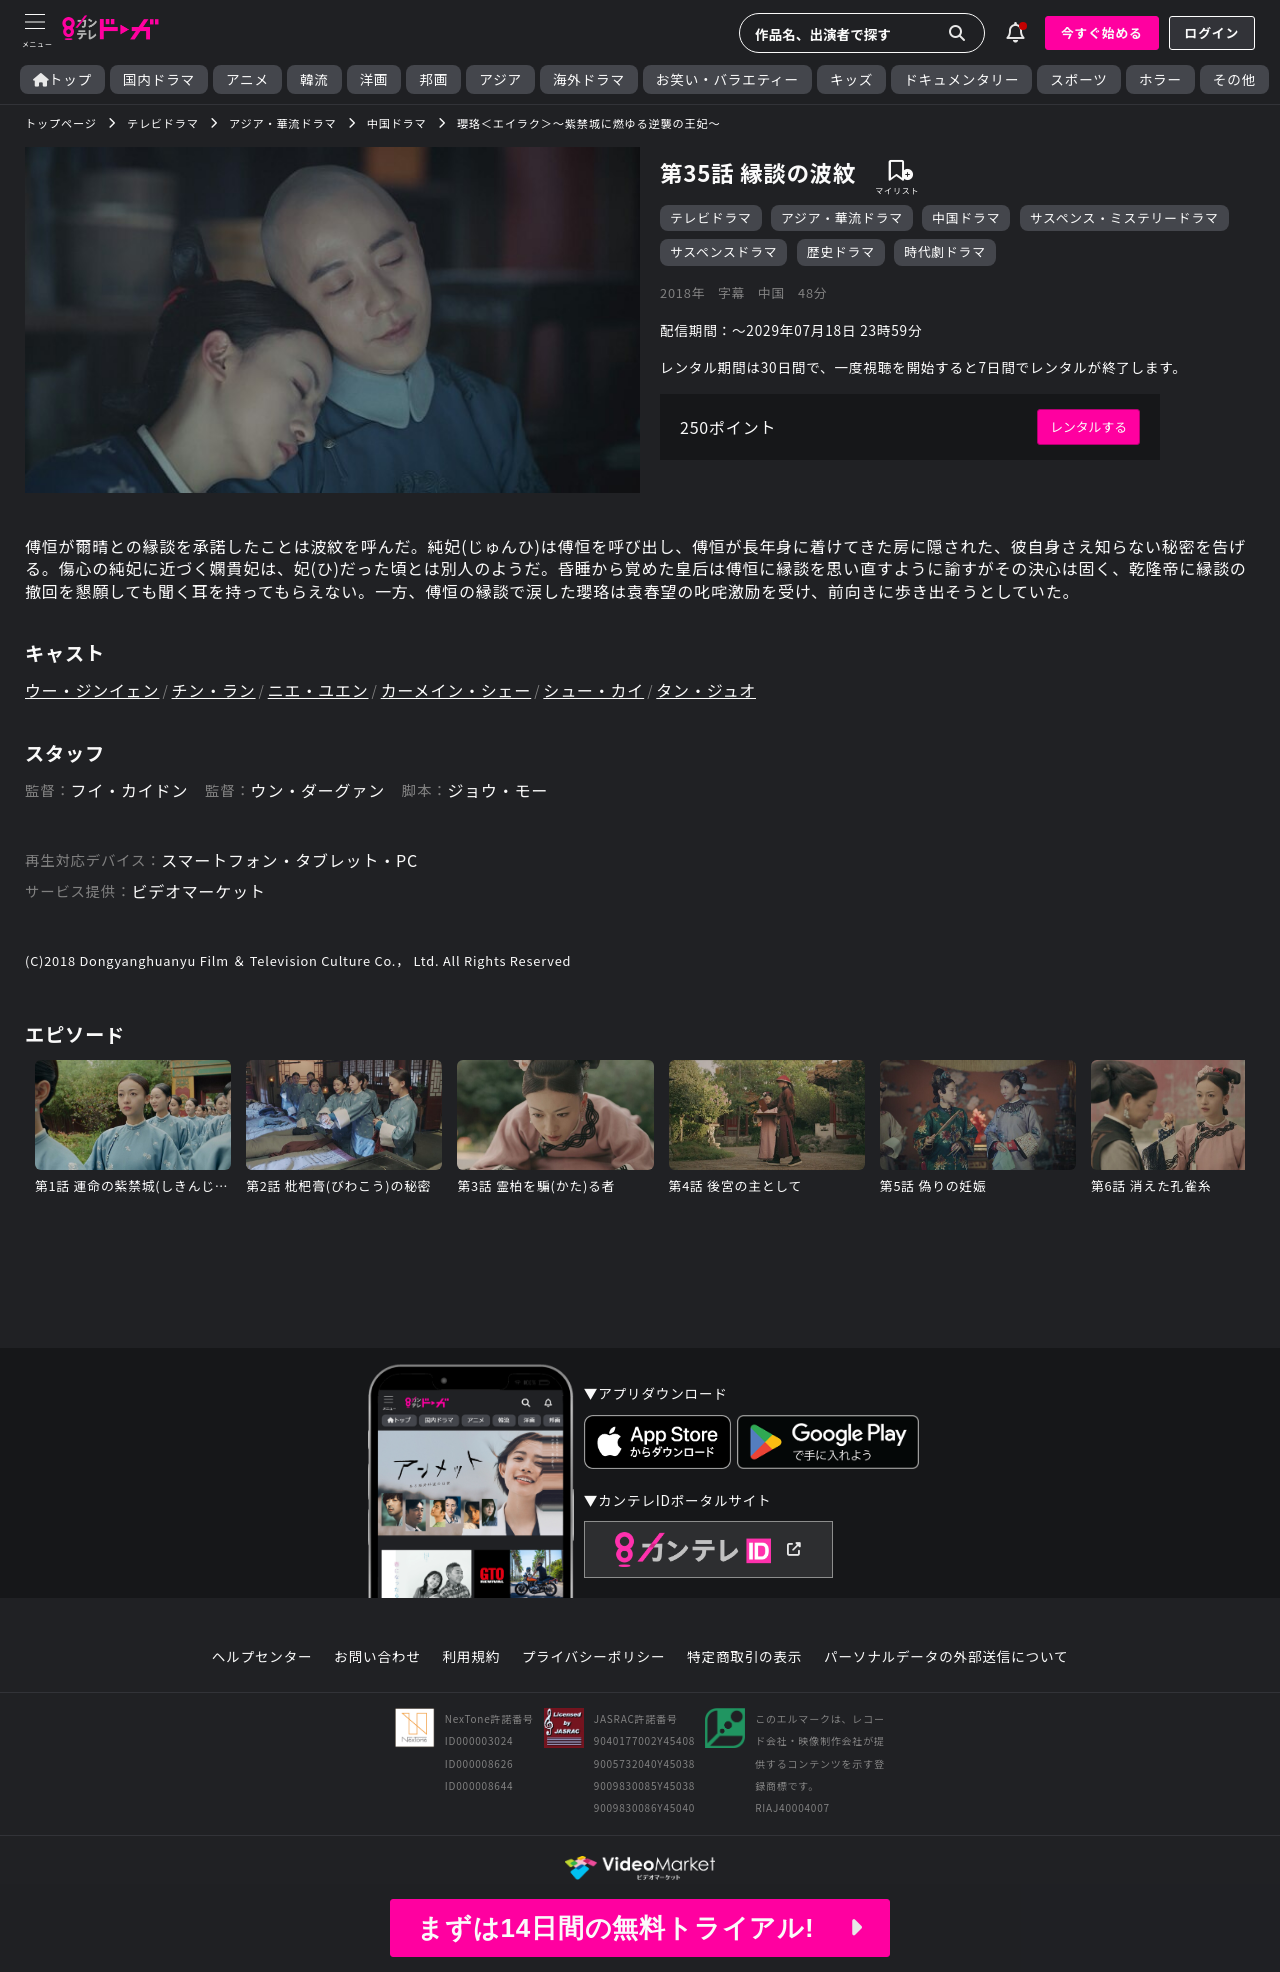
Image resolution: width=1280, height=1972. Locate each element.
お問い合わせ (377, 1657)
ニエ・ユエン (318, 690)
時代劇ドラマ (945, 251)
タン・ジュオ (706, 690)
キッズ (851, 79)
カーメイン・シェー (456, 690)
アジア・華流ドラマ (842, 217)
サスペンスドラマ (723, 251)
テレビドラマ (711, 217)
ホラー (1160, 79)
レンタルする (1088, 426)
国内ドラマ (159, 79)
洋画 (374, 79)
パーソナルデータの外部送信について (946, 1657)
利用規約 (471, 1657)
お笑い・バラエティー (727, 79)
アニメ (247, 79)
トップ (62, 79)
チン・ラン (214, 690)
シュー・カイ (593, 690)
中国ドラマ (966, 217)
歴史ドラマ (841, 251)
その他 (1234, 79)
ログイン (1212, 32)
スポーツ (1078, 79)
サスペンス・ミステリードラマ (1124, 217)
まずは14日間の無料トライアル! (640, 1928)
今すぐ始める (1102, 32)
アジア (500, 79)
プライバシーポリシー (594, 1657)
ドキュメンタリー (961, 79)
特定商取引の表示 (744, 1657)
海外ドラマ (589, 79)
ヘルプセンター (262, 1657)
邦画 (433, 79)
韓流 (314, 79)
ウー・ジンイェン (92, 690)
